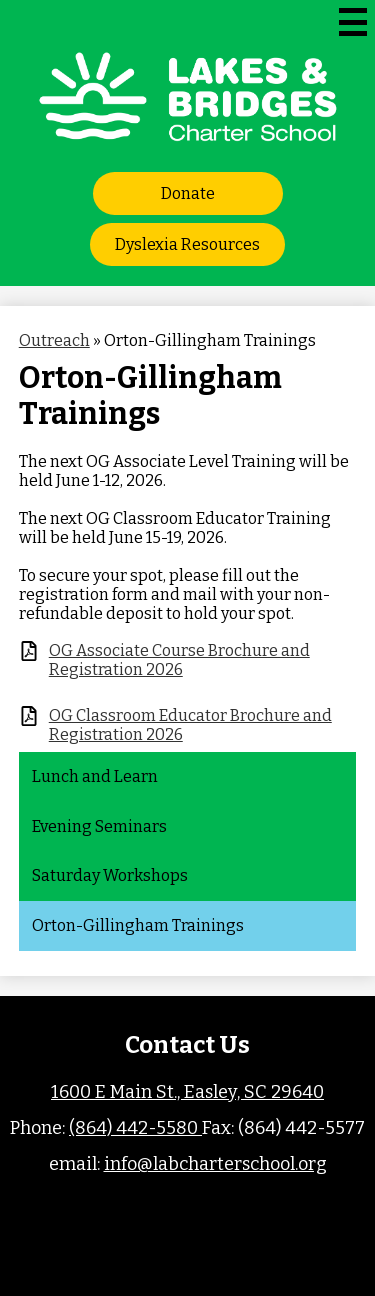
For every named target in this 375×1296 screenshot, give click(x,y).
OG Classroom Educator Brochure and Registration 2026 (190, 725)
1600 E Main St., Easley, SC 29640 (187, 1092)
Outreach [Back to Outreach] (54, 340)
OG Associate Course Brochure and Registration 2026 (179, 660)
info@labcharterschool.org (215, 1164)
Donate (188, 193)
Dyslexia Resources (187, 244)
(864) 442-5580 (135, 1128)
